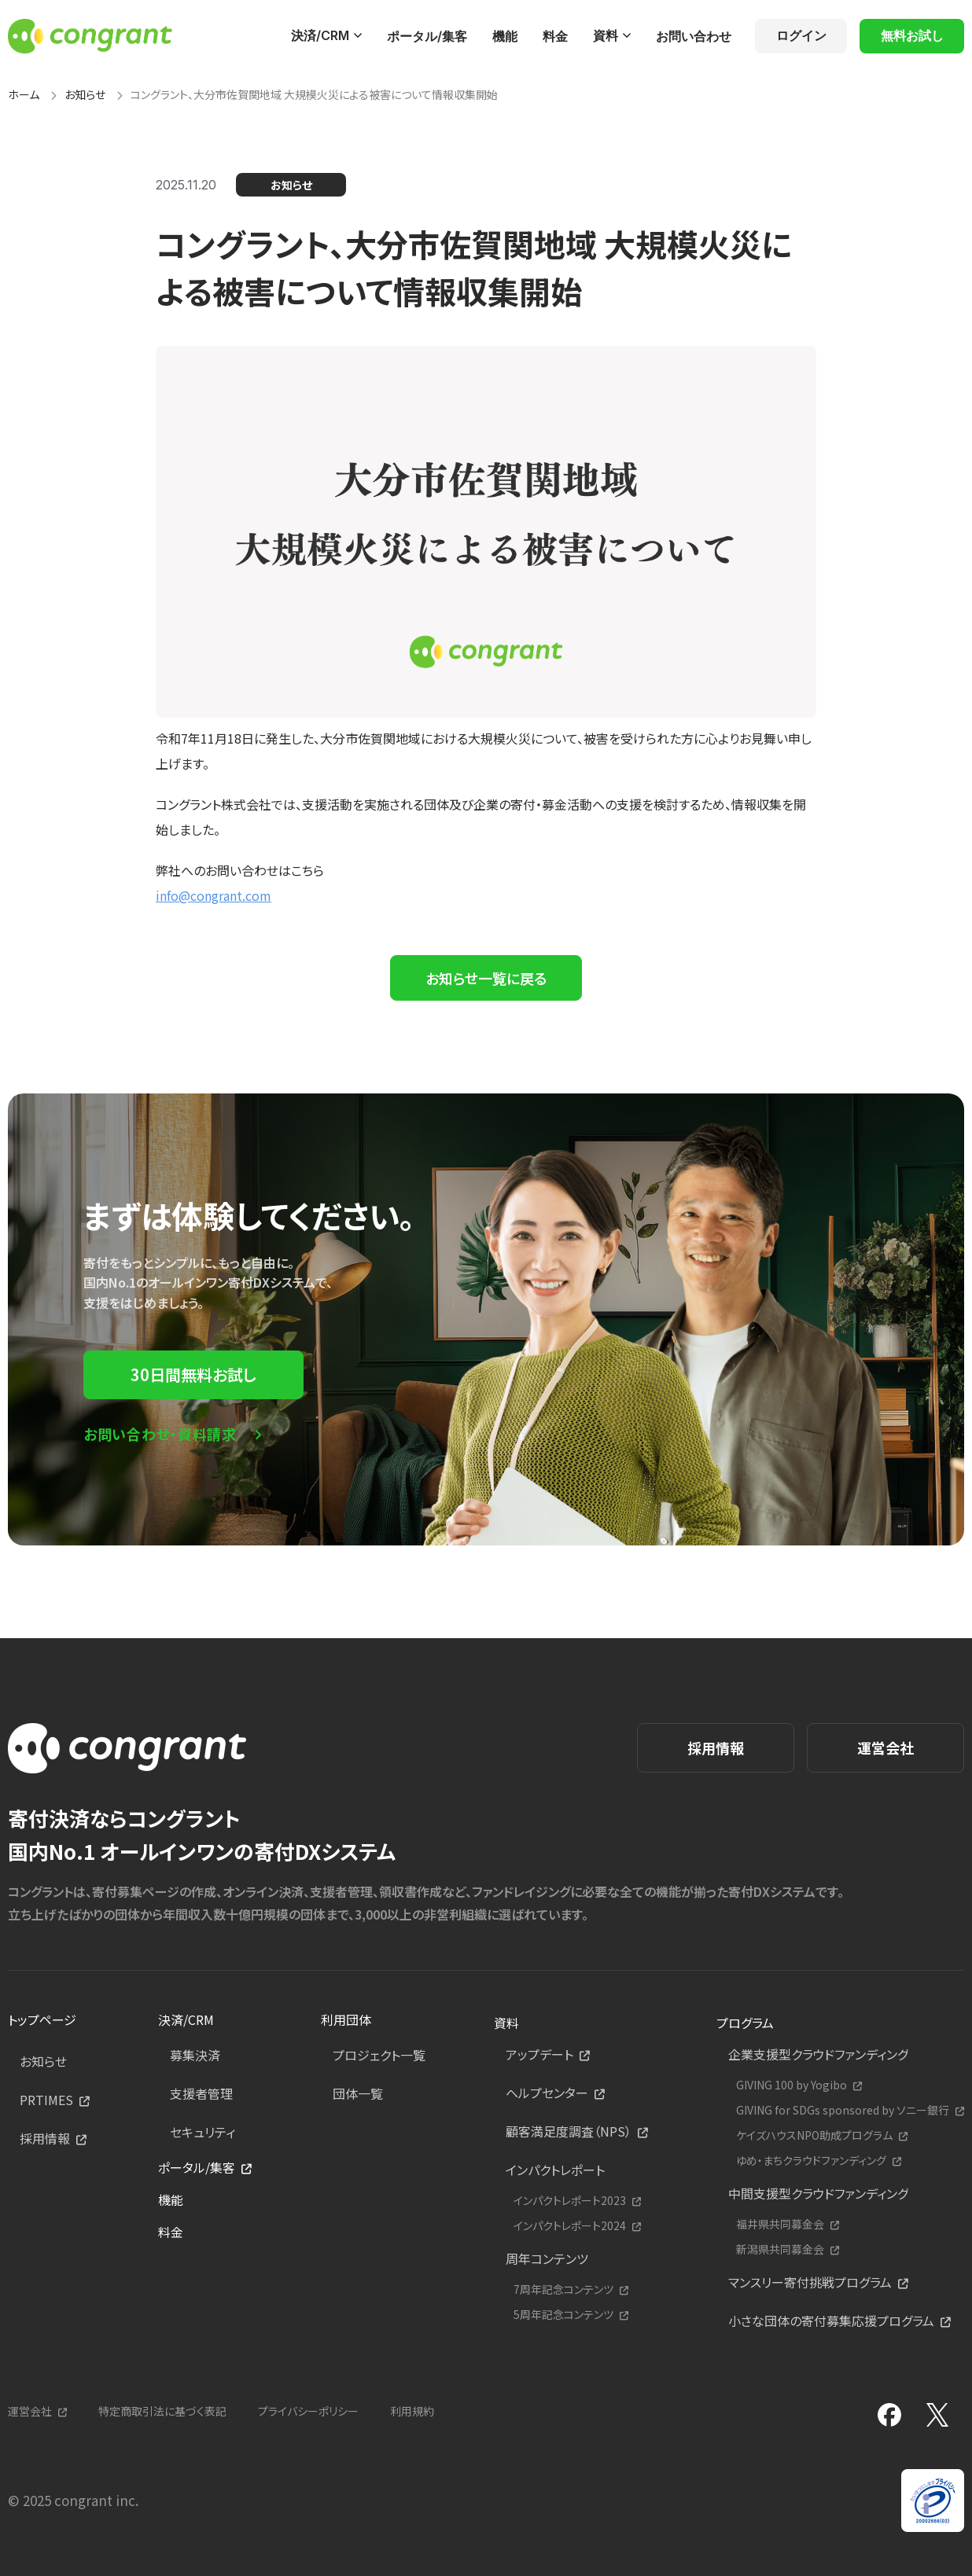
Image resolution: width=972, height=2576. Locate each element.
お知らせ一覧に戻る (486, 978)
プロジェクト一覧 (379, 2054)
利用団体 (346, 2019)
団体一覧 (358, 2093)
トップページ (42, 2019)
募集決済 (195, 2054)
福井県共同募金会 (780, 2224)
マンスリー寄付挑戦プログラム (810, 2282)
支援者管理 (201, 2093)
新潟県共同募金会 (780, 2249)
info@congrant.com (213, 895)
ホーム (23, 94)
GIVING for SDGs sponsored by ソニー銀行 (842, 2110)
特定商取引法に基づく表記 (162, 2411)
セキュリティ (202, 2131)
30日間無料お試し (193, 1374)
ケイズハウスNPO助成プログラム (814, 2135)
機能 (504, 36)
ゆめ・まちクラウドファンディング (811, 2160)
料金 (555, 36)
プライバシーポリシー (308, 2411)
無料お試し (912, 35)
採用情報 (715, 1747)
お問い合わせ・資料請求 (160, 1434)
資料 (605, 35)
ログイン (801, 35)
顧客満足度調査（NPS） (568, 2131)
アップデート (539, 2054)
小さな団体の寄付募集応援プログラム (831, 2320)
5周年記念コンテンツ (563, 2314)
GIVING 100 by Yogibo (791, 2085)
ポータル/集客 (427, 36)
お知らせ (84, 94)
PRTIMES (46, 2099)
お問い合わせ (693, 36)
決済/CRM (320, 35)
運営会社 (885, 1747)
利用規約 (412, 2411)
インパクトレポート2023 (570, 2200)
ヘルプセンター (547, 2092)
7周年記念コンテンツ (563, 2289)
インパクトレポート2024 (570, 2225)
